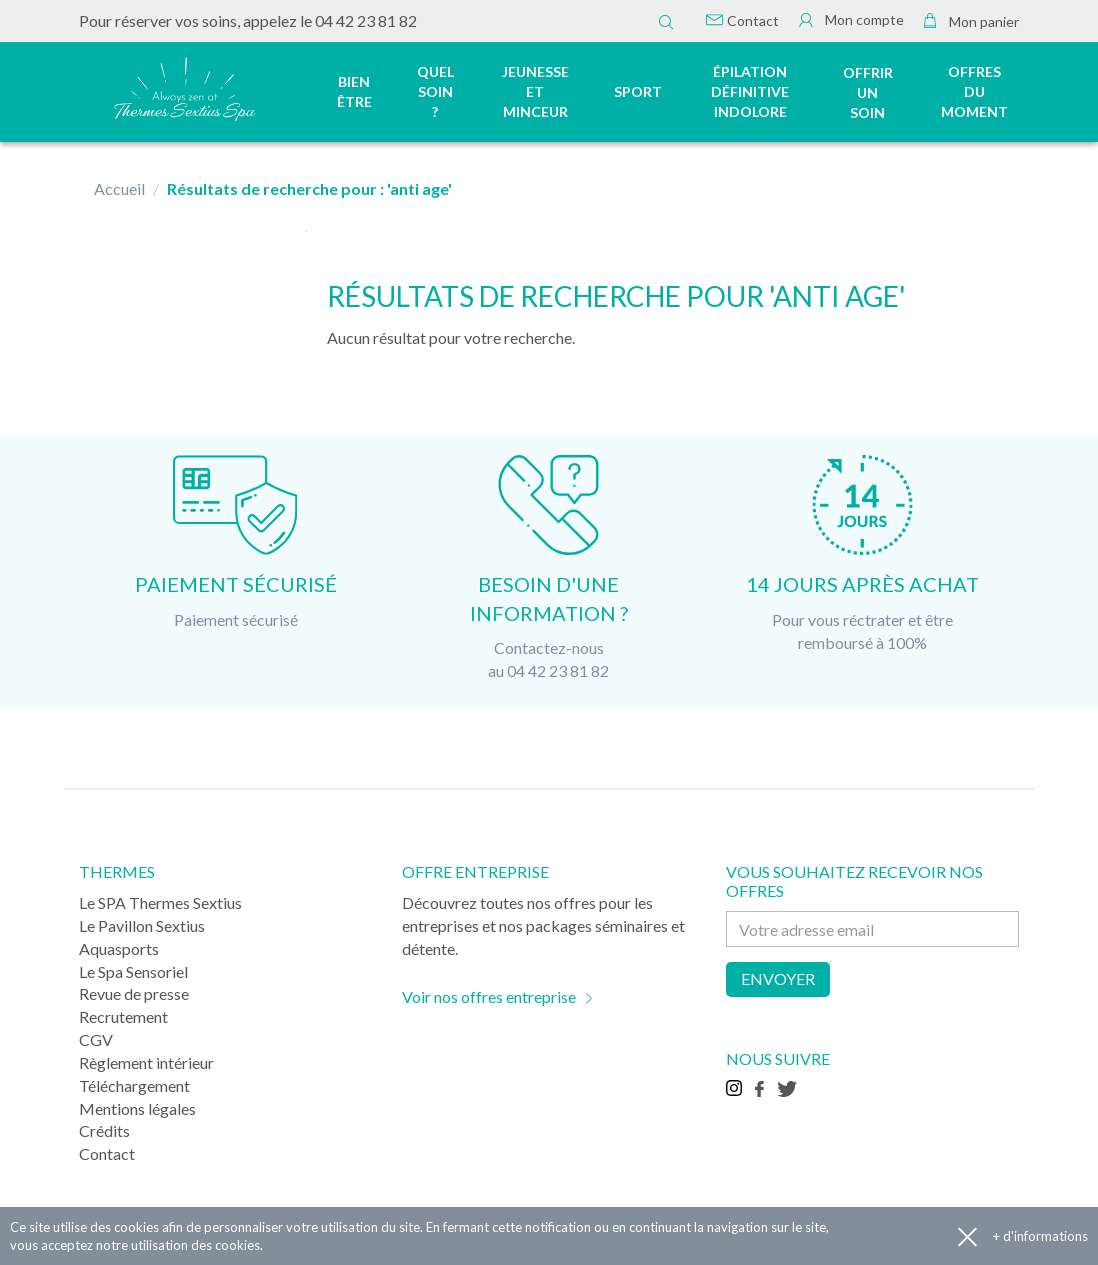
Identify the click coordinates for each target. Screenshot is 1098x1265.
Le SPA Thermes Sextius (160, 902)
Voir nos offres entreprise (489, 996)
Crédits (104, 1130)
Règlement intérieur (146, 1062)
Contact (742, 20)
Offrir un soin (868, 92)
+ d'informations (1040, 1236)
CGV (96, 1039)
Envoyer (778, 978)
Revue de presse (134, 993)
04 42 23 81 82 (366, 20)
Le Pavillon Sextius (142, 925)
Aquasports (119, 948)
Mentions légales (137, 1108)
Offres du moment (974, 91)
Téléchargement (134, 1085)
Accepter (967, 1236)
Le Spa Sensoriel (133, 971)
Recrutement (123, 1016)
